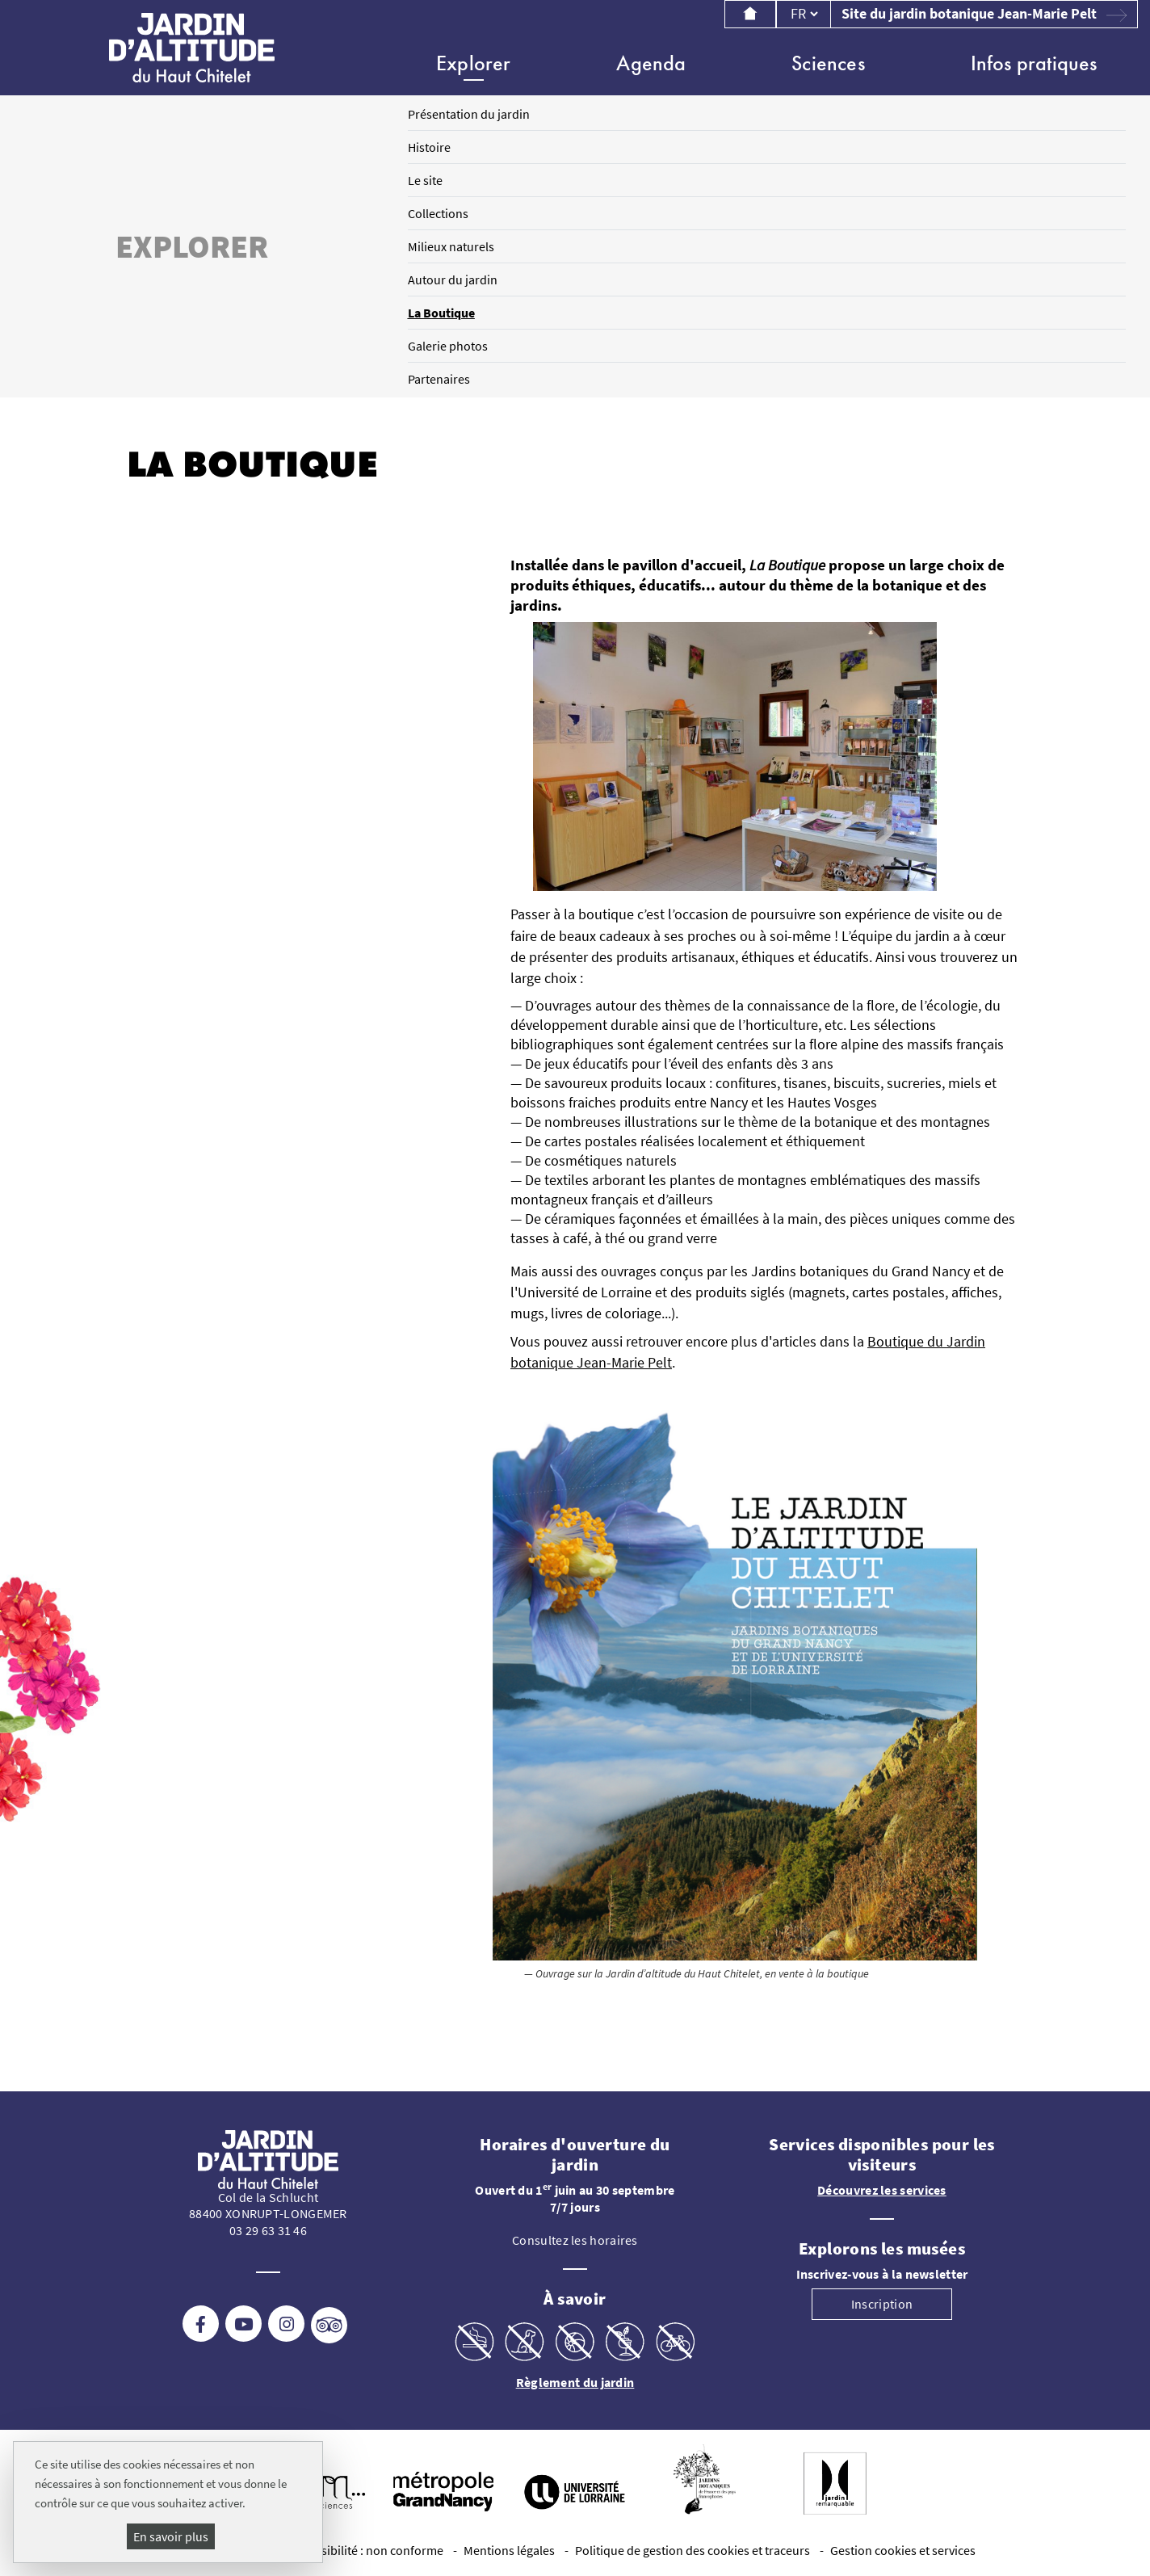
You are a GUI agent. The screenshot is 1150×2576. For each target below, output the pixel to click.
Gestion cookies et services (903, 2550)
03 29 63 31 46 (268, 2230)
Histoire (429, 147)
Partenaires (439, 379)
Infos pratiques (1034, 63)
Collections (438, 213)
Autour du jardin (452, 279)
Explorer (473, 63)
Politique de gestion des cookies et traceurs (692, 2550)
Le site (425, 180)
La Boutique (441, 313)
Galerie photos (448, 346)
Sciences (828, 63)
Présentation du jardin (469, 114)
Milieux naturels (451, 246)
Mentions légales (509, 2550)
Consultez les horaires (575, 2240)
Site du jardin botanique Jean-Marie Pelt (984, 14)
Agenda (651, 63)
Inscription (882, 2304)
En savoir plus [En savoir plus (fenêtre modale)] (170, 2536)
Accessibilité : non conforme (367, 2550)
